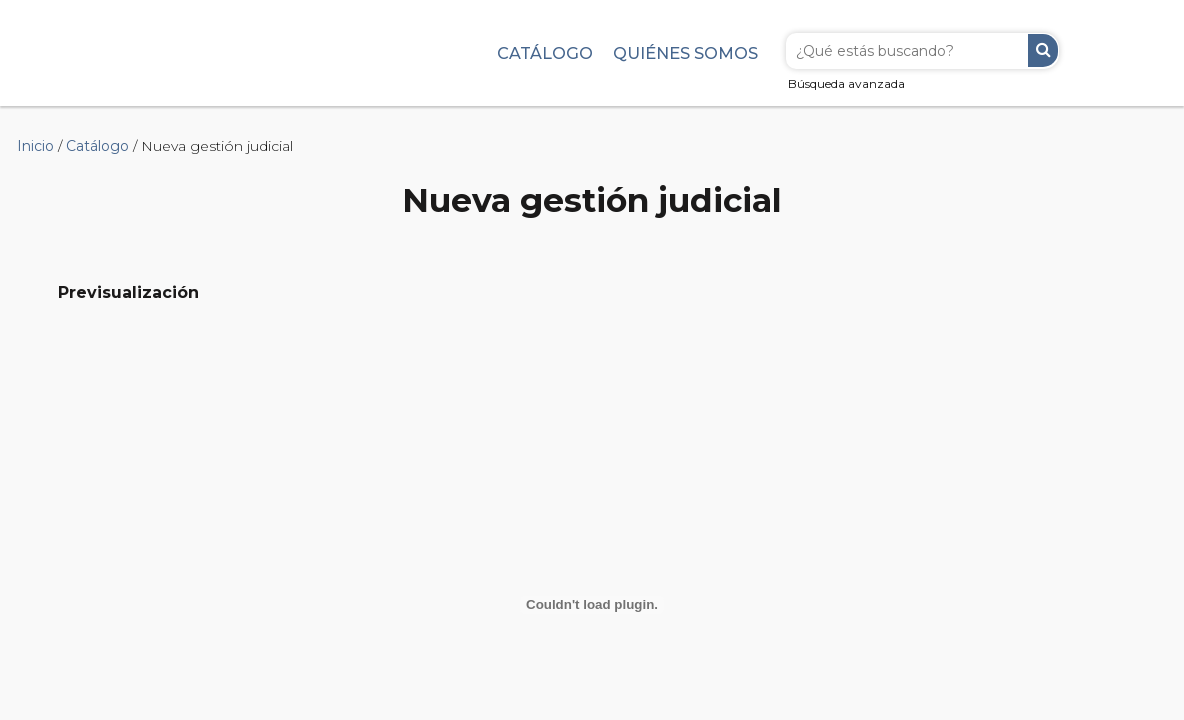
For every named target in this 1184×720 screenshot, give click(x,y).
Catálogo (545, 53)
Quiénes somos (685, 53)
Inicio (35, 146)
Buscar (1043, 50)
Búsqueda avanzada (846, 83)
